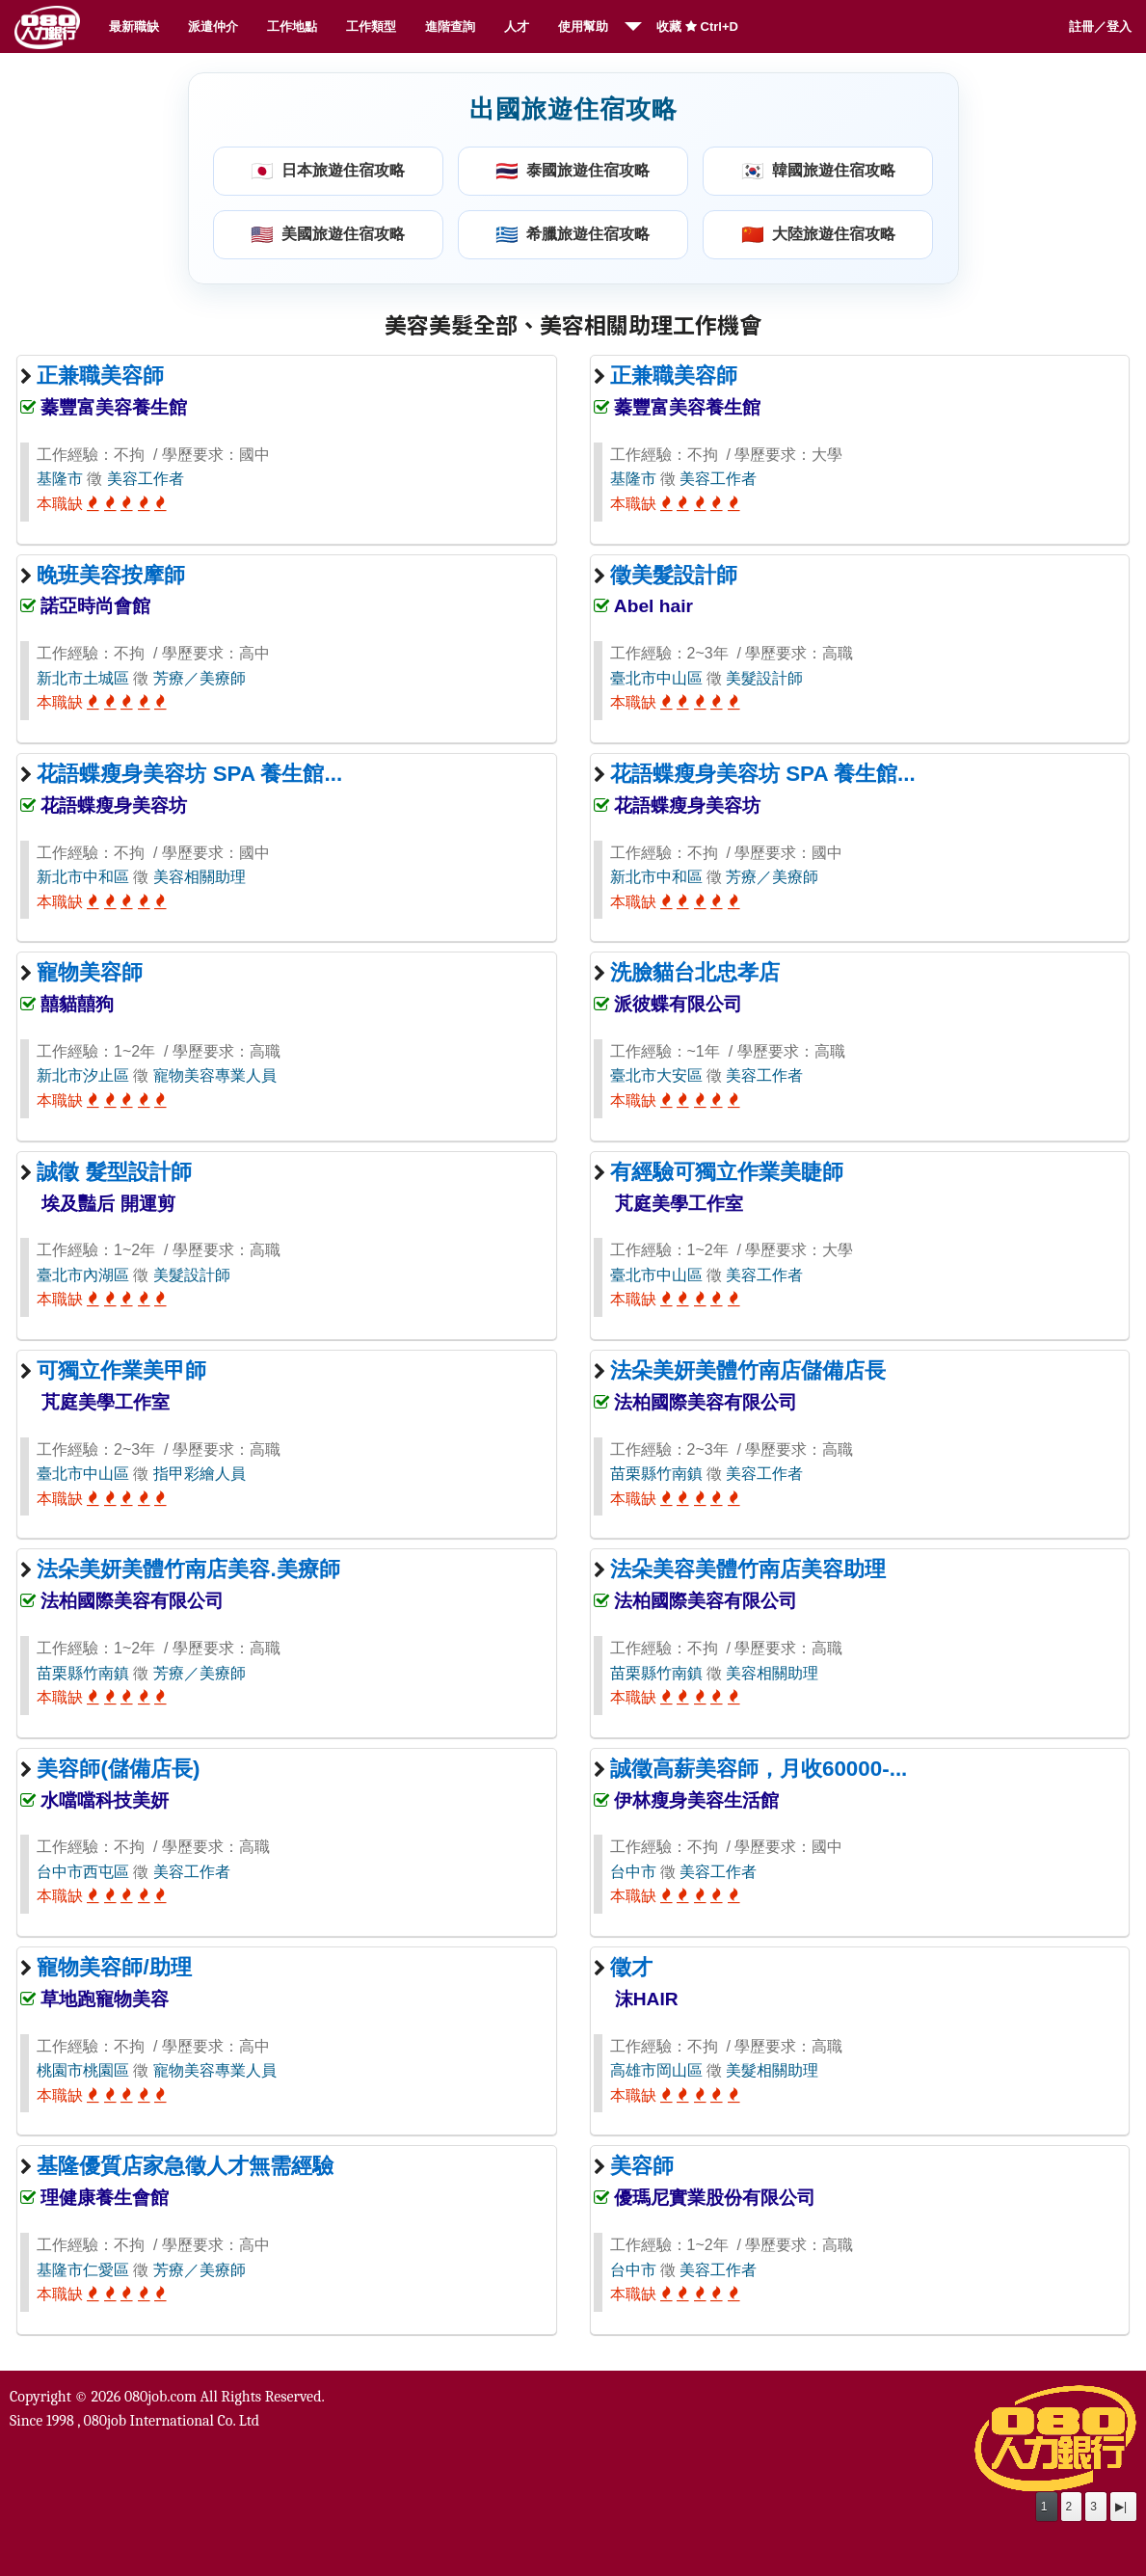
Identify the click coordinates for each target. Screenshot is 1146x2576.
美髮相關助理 (772, 2070)
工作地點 (292, 26)
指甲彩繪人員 (199, 1473)
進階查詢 (450, 26)
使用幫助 (583, 26)
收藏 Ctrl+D (697, 26)
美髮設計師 (764, 678)
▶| (1121, 2506)
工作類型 (371, 26)
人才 (516, 26)
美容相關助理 (199, 877)
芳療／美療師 (199, 678)
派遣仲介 (213, 26)
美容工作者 (145, 478)
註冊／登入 (1100, 26)
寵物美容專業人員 (215, 1075)
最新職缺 (134, 26)
